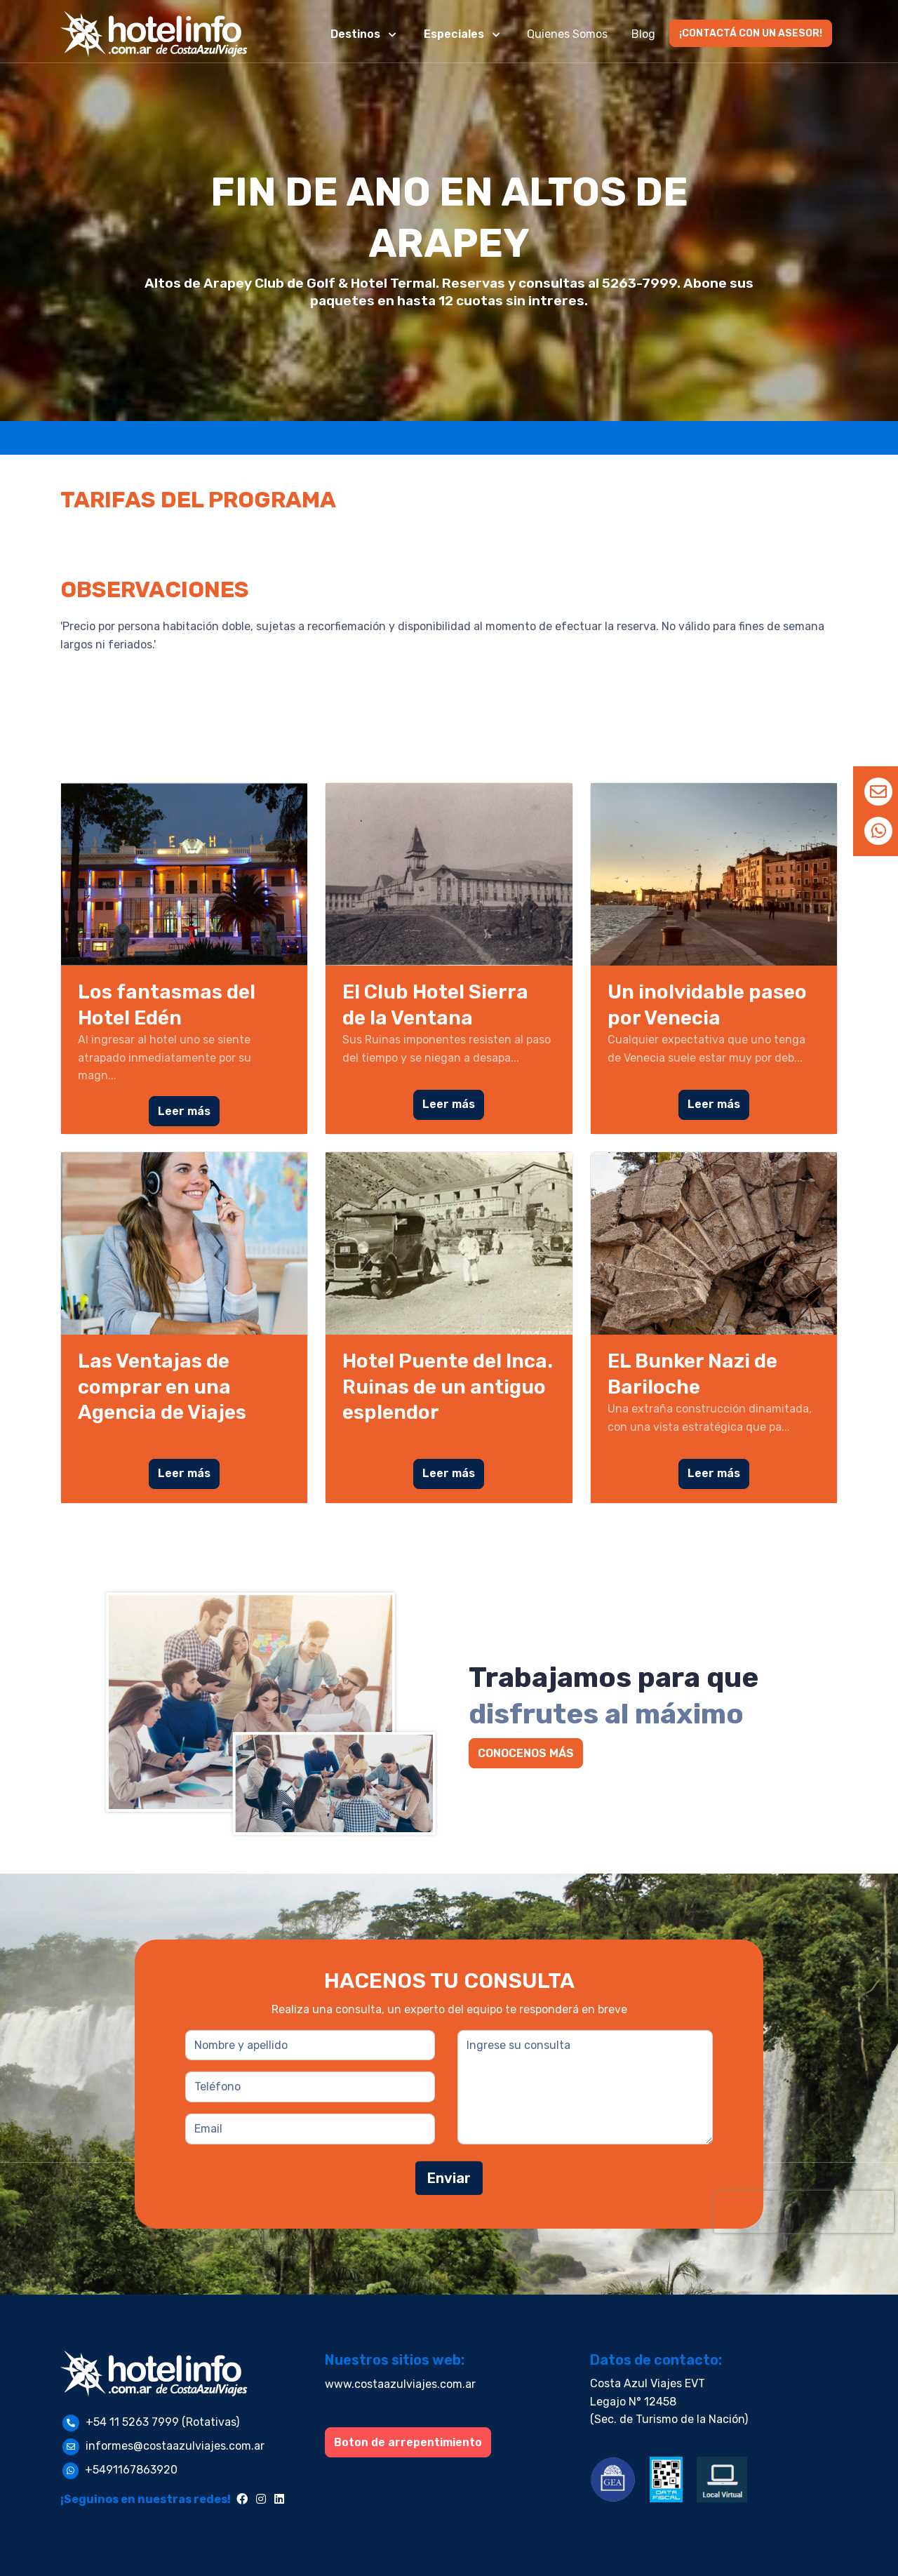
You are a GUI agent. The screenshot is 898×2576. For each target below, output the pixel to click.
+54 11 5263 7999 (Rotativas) (162, 2422)
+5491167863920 (131, 2469)
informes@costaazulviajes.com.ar (175, 2445)
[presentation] (804, 2212)
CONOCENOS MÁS (526, 1753)
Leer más (184, 1111)
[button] (364, 34)
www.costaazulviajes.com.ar (400, 2384)
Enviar (449, 2178)
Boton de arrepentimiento (408, 2442)
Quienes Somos (567, 34)
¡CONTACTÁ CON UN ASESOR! (750, 33)
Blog (643, 34)
